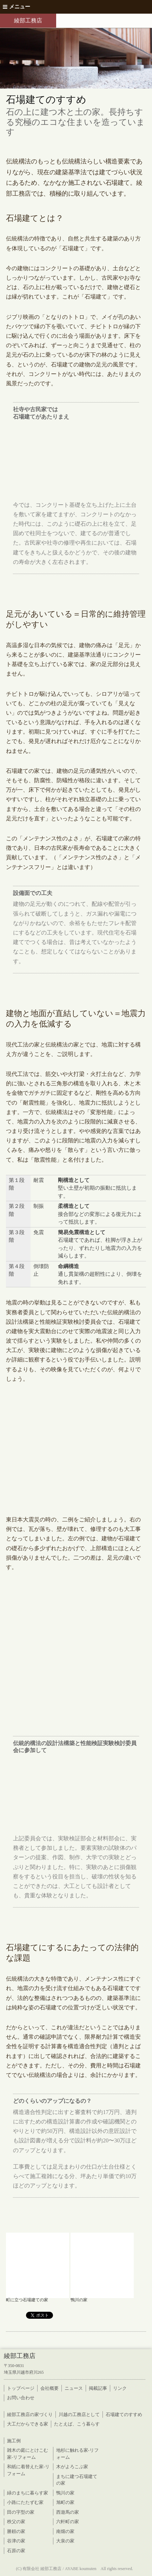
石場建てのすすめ (124, 2414)
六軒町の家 (67, 2521)
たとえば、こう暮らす (77, 2424)
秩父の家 (16, 2521)
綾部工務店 (28, 20)
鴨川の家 (65, 2493)
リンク (120, 2388)
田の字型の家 (20, 2512)
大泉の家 (65, 2540)
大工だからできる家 (27, 2424)
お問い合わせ (20, 2397)
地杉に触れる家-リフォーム (77, 2454)
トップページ (20, 2388)
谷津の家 (16, 2540)
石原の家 (16, 2550)
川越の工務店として (79, 2414)
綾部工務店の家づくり (30, 2414)
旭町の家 (65, 2502)
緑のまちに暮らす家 (27, 2493)
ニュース (74, 2388)
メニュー (16, 6)
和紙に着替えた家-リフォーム (28, 2470)
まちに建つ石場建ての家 (76, 2480)
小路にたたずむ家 (25, 2502)
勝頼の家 (16, 2531)
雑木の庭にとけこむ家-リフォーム (27, 2454)
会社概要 (49, 2388)
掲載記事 (98, 2388)
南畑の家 (65, 2531)
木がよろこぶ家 (72, 2466)
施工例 (14, 2440)
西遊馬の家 (67, 2512)
